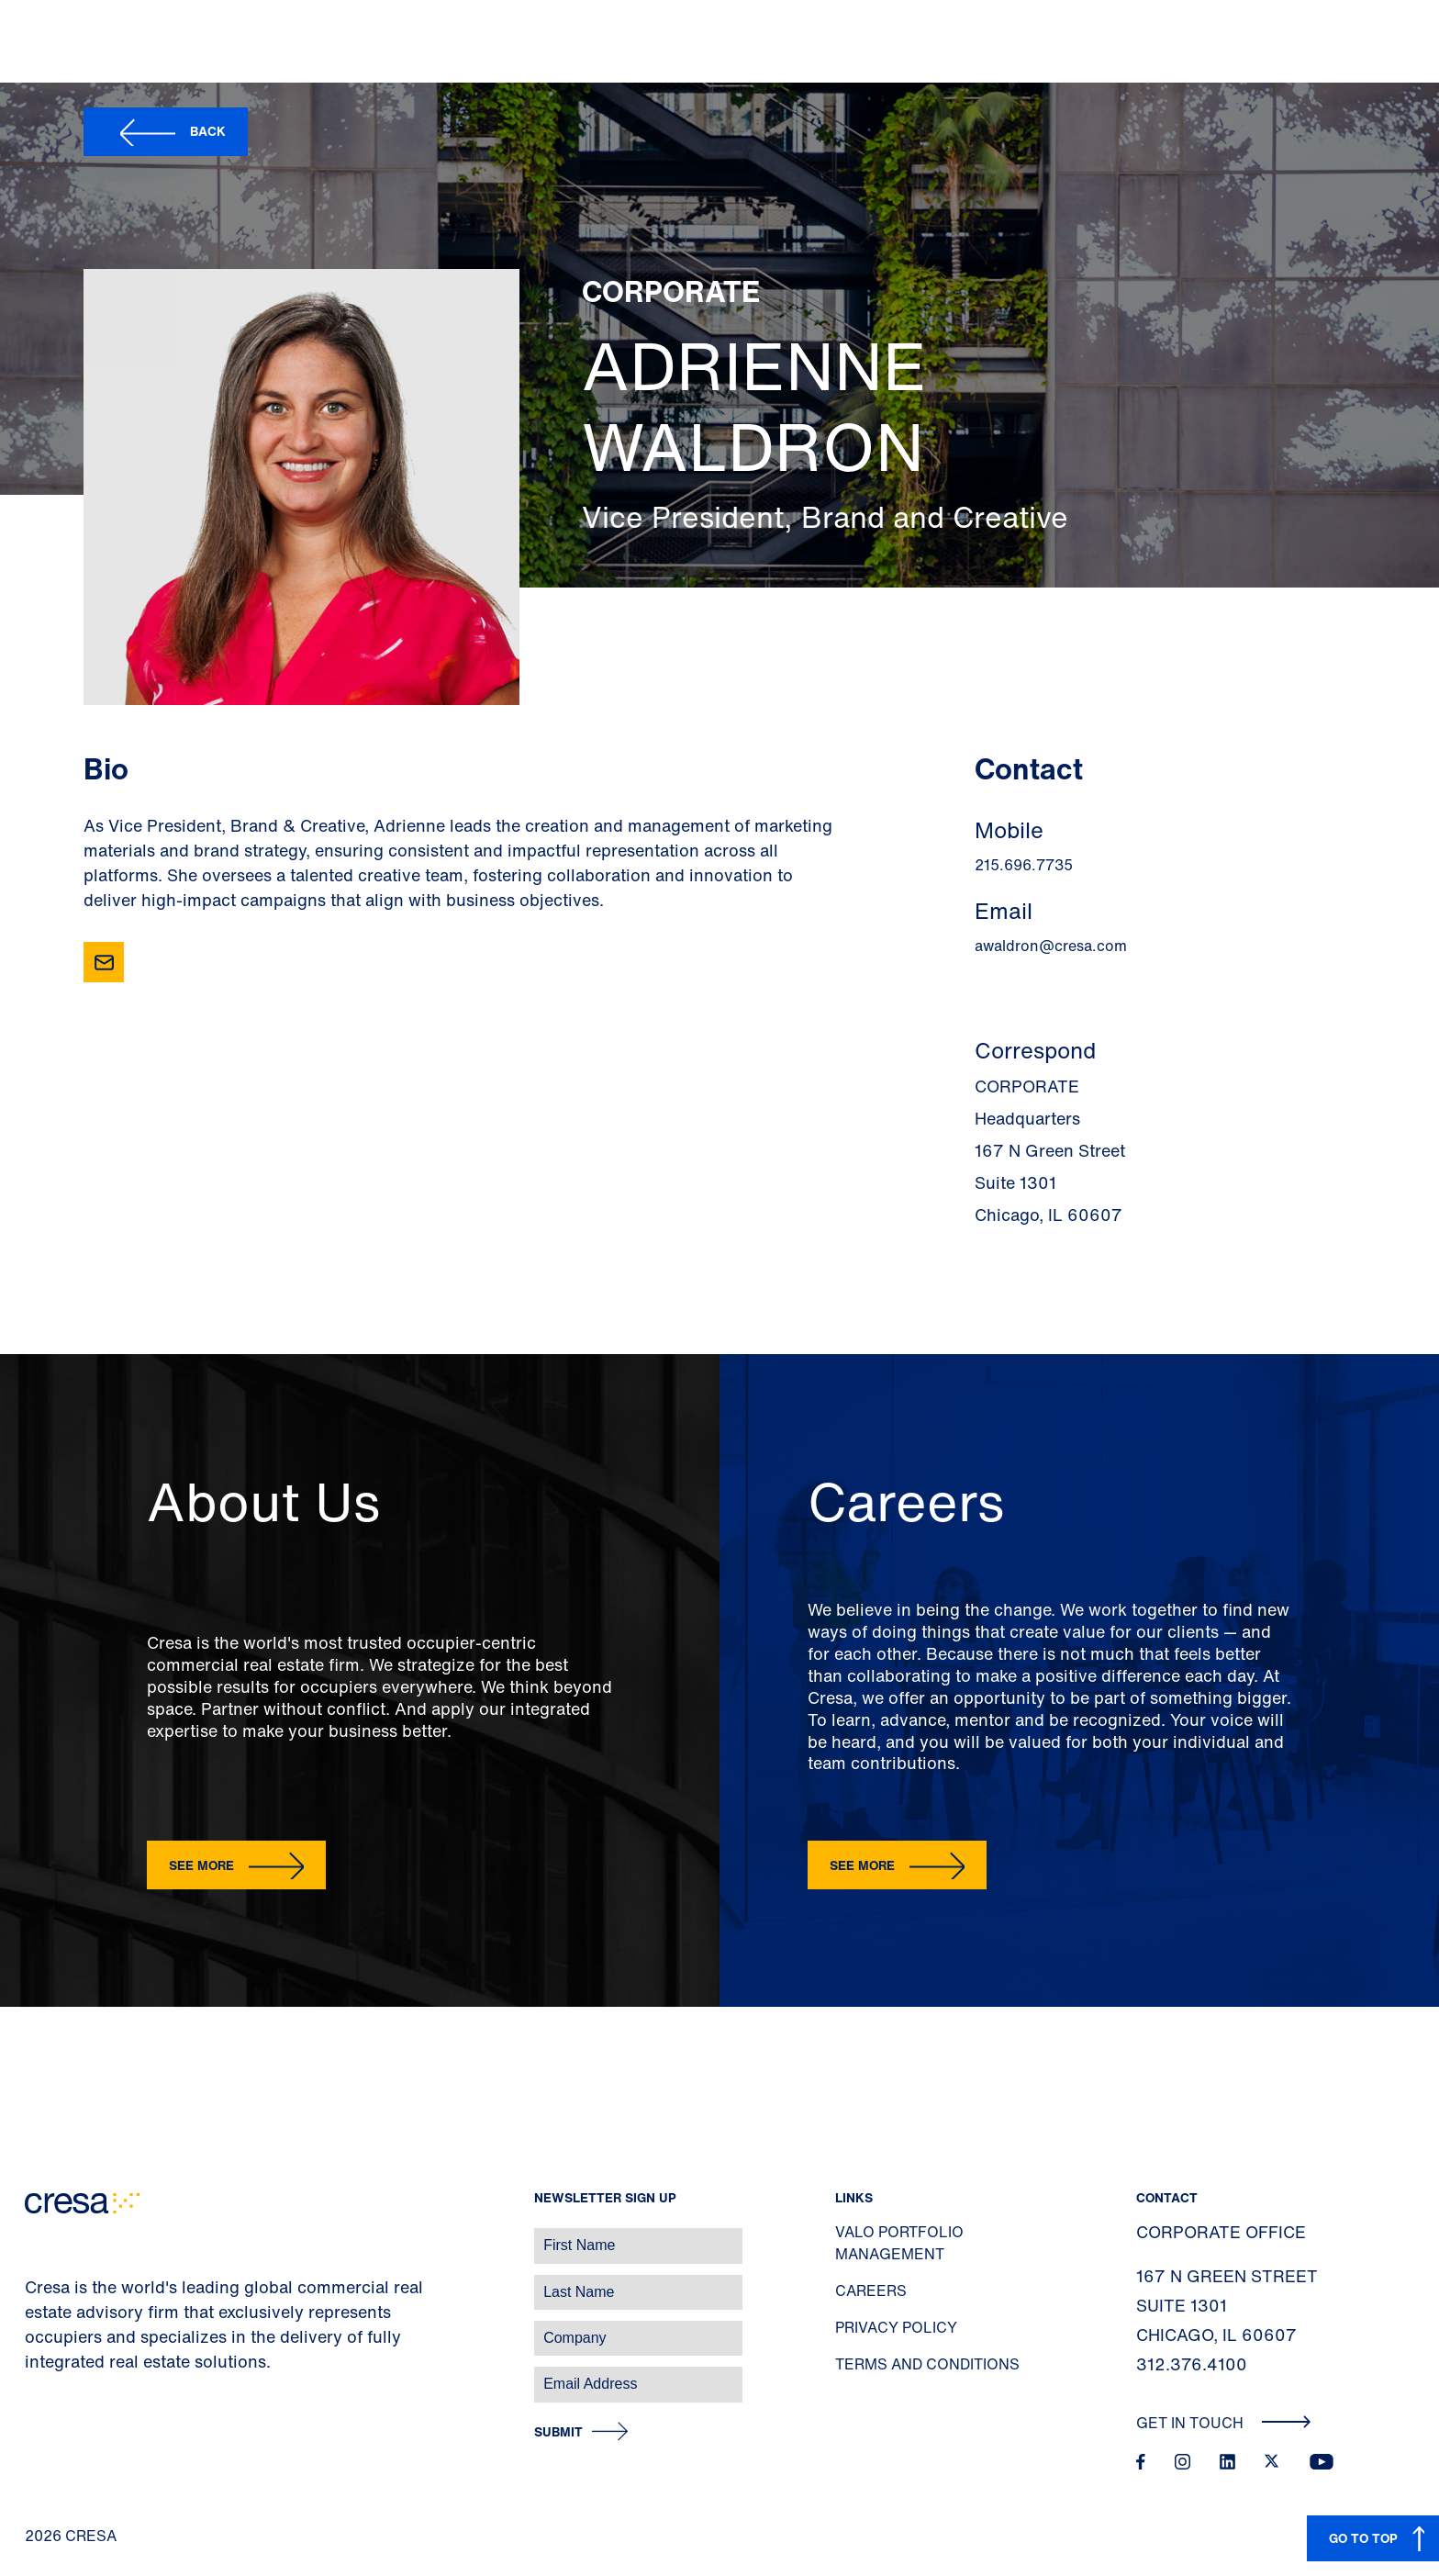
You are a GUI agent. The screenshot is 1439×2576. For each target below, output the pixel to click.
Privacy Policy (896, 2327)
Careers (871, 2290)
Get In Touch (1223, 2423)
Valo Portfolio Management (899, 2243)
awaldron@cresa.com (1051, 946)
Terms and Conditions (927, 2364)
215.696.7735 (1024, 865)
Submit (558, 2432)
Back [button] (208, 130)
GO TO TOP (1363, 2538)
